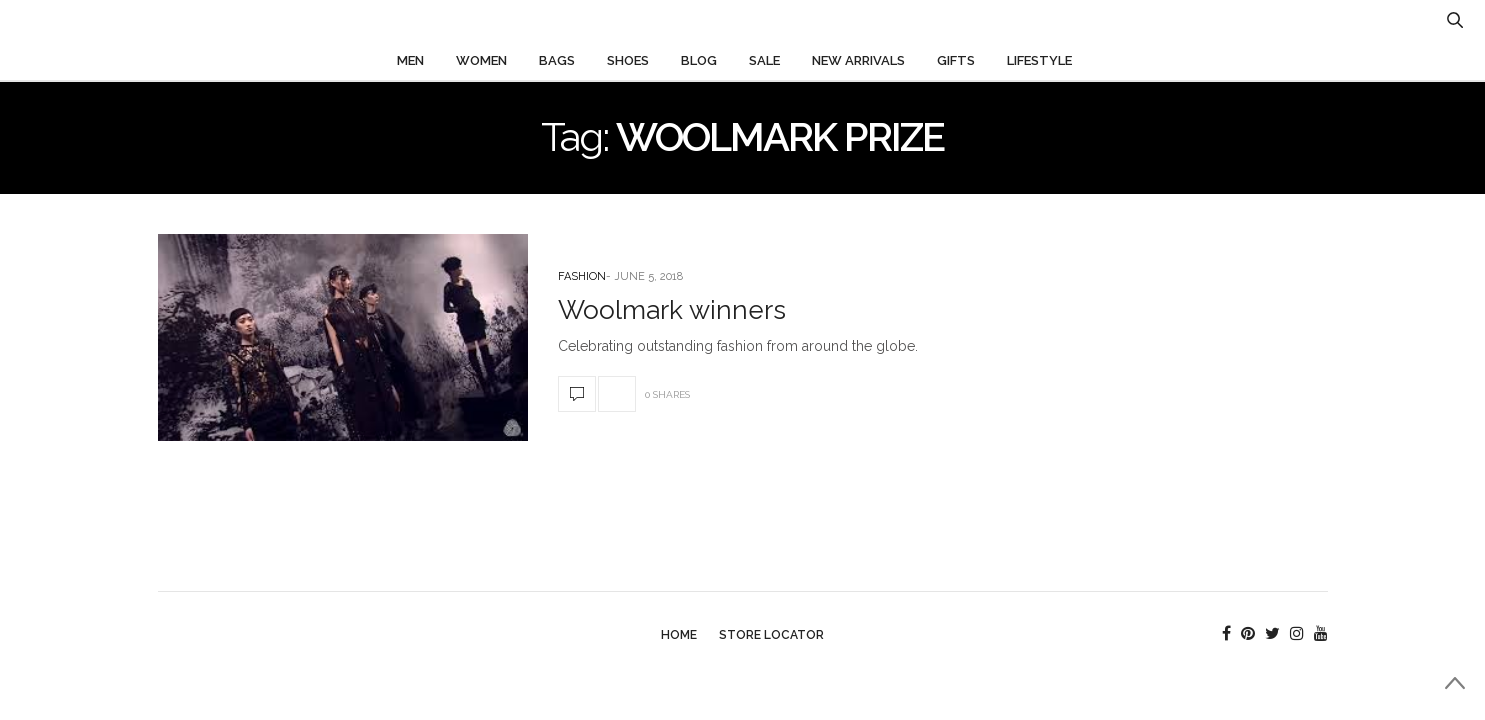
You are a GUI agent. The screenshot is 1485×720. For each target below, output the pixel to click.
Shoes (628, 60)
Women (481, 60)
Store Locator (771, 635)
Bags (557, 60)
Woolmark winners (672, 310)
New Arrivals (858, 60)
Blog (699, 60)
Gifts (956, 60)
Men (410, 60)
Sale (764, 60)
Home (679, 635)
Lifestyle (1039, 60)
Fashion (582, 276)
